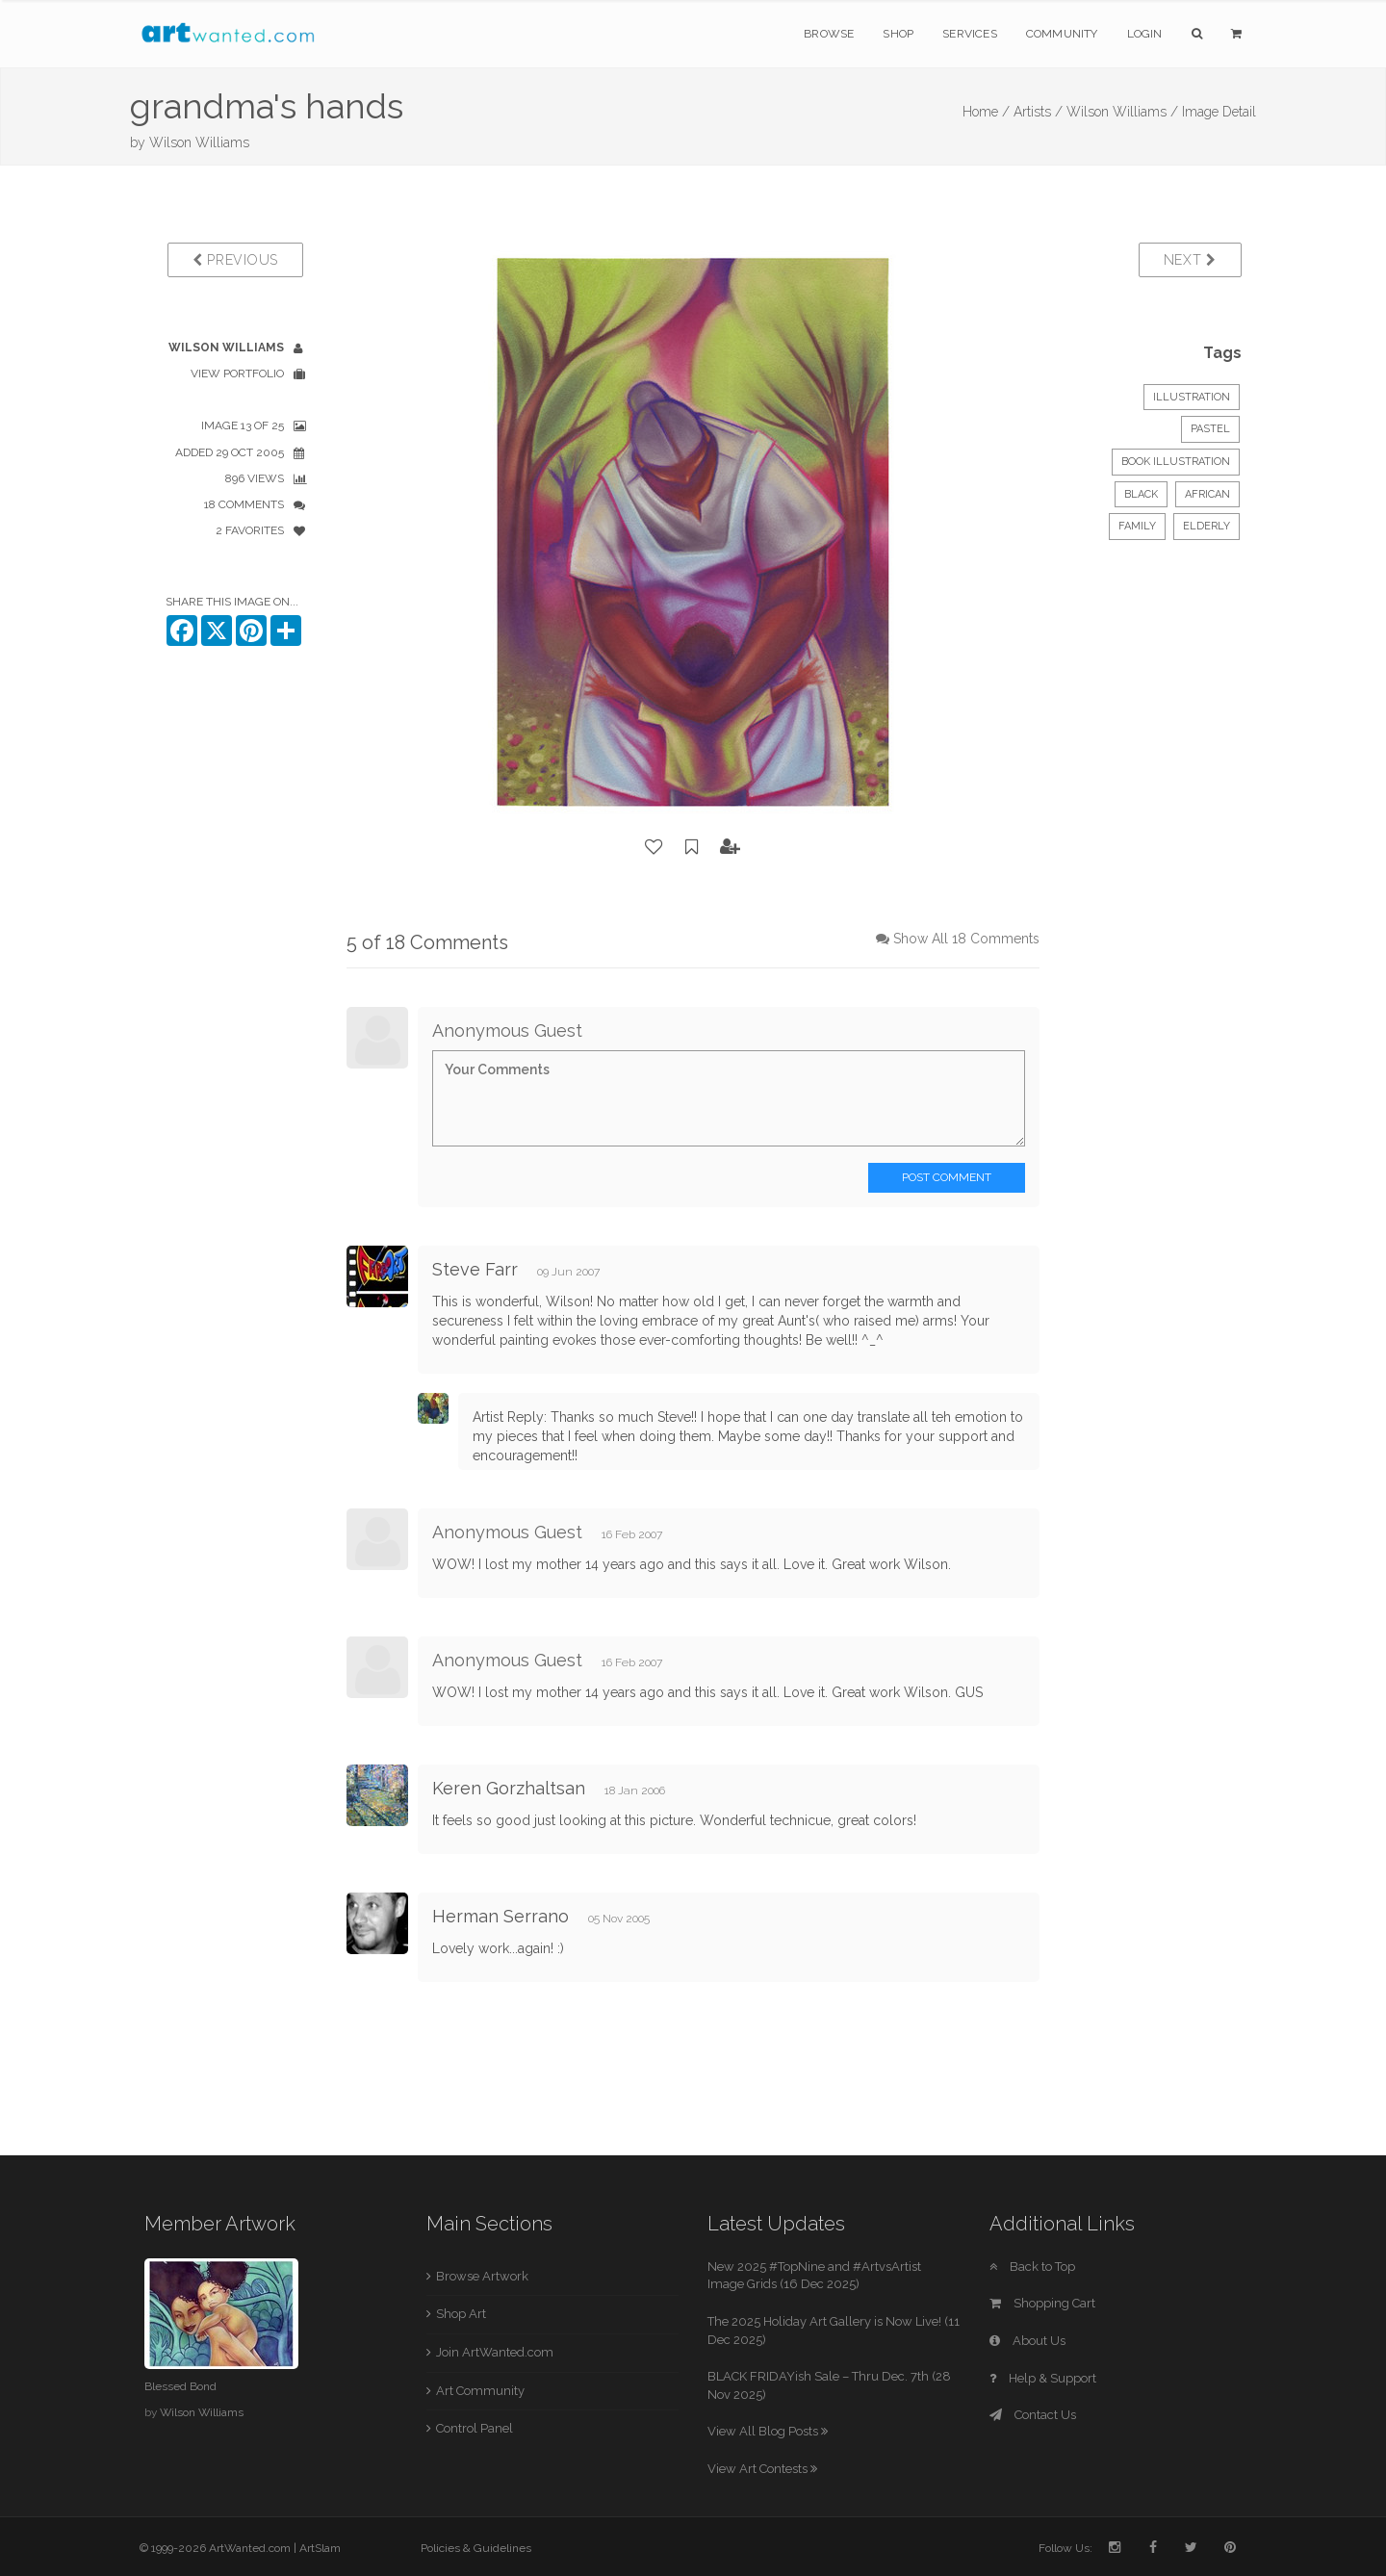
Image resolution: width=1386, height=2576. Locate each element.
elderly (1206, 526)
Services (969, 33)
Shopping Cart (1042, 2303)
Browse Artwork (482, 2276)
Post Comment (946, 1177)
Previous (235, 260)
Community (1062, 33)
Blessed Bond (180, 2386)
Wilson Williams (199, 142)
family (1137, 526)
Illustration (1191, 397)
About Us (1027, 2340)
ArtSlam (320, 2548)
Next (1190, 260)
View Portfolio (237, 373)
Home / (986, 111)
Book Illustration (1175, 461)
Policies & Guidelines (476, 2548)
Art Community (480, 2390)
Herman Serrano (500, 1916)
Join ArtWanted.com (494, 2352)
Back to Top (1032, 2266)
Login (1145, 33)
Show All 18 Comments (966, 938)
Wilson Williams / (1122, 111)
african (1207, 494)
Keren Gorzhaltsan (508, 1788)
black (1141, 494)
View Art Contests (762, 2468)
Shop (898, 33)
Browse (829, 33)
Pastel (1210, 429)
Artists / (1038, 111)
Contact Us (1032, 2415)
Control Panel (474, 2428)
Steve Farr (475, 1269)
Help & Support (1042, 2378)
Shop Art (461, 2313)
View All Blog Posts (767, 2431)
